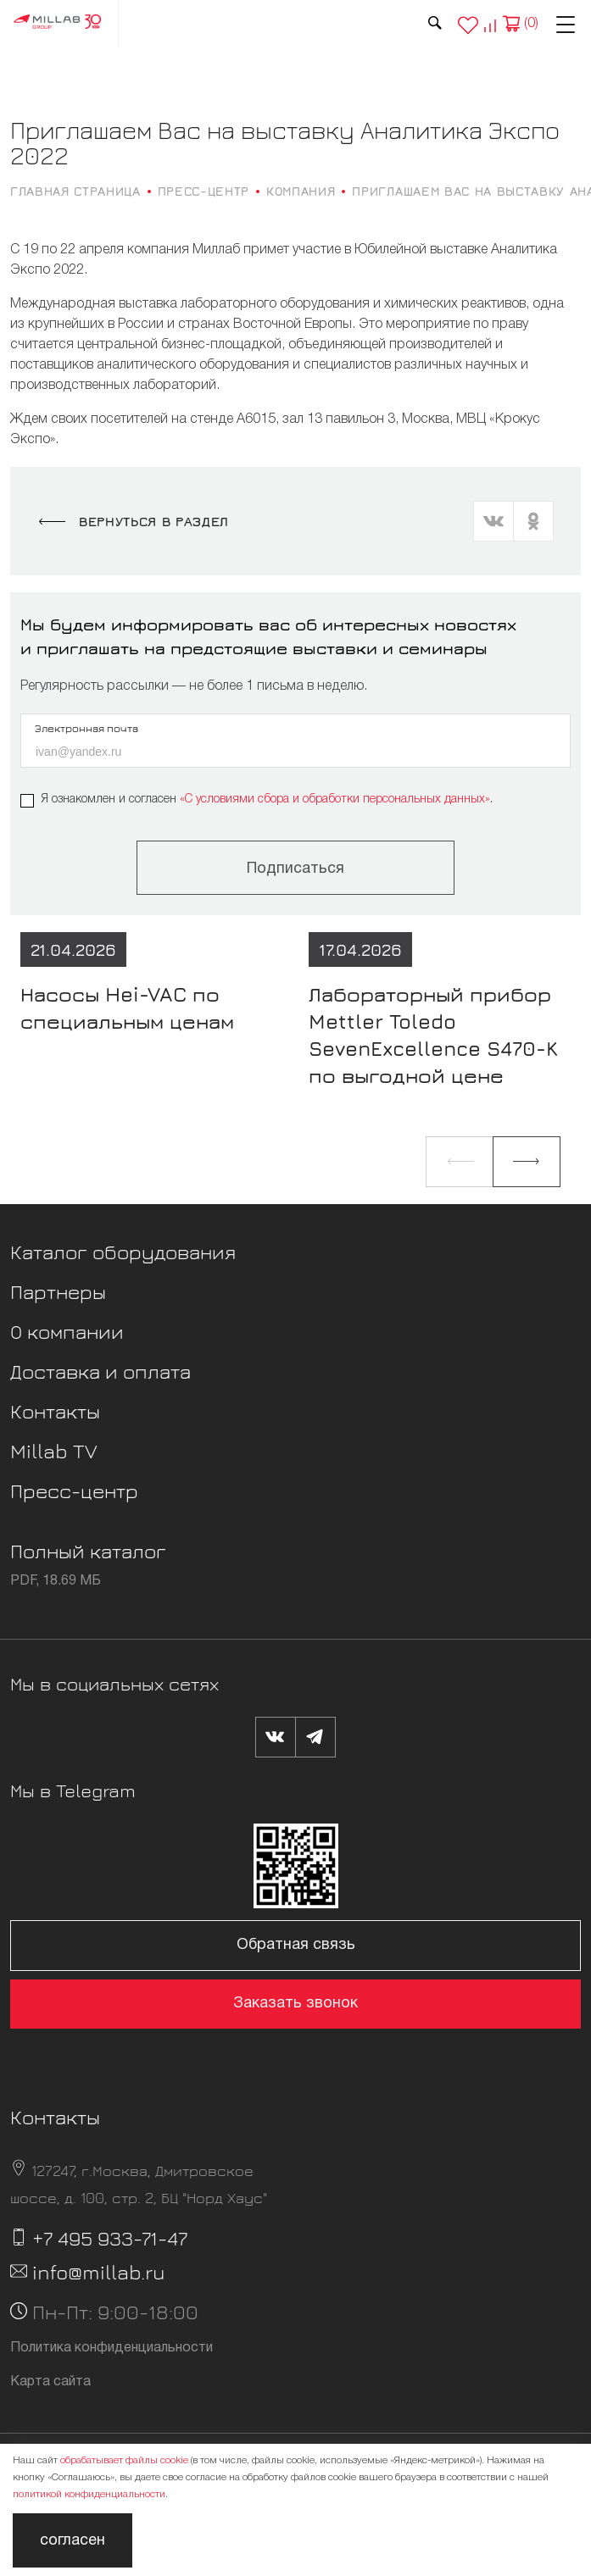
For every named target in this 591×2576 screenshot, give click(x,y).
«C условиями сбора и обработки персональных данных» (335, 799)
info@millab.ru (98, 2272)
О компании (67, 1331)
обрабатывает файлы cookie (124, 2460)
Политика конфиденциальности (111, 2348)
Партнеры (58, 1291)
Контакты (55, 1411)
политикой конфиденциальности (89, 2494)
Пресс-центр (74, 1490)
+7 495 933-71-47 (109, 2238)
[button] (459, 1161)
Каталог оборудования (123, 1251)
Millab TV (54, 1451)
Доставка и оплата (100, 1371)
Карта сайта (50, 2382)
